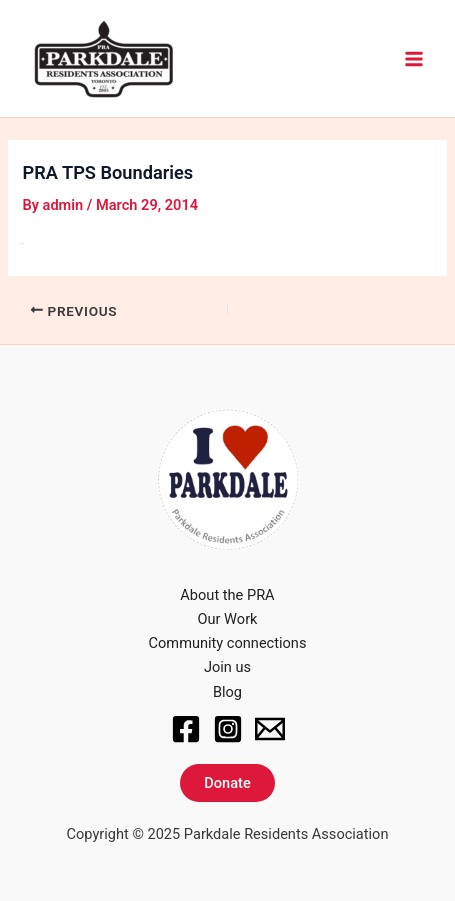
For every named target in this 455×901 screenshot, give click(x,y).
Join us (227, 667)
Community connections (228, 643)
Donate (227, 783)
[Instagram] (228, 729)
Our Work (228, 619)
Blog (227, 692)
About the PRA (227, 595)
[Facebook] (186, 729)
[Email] (270, 729)
